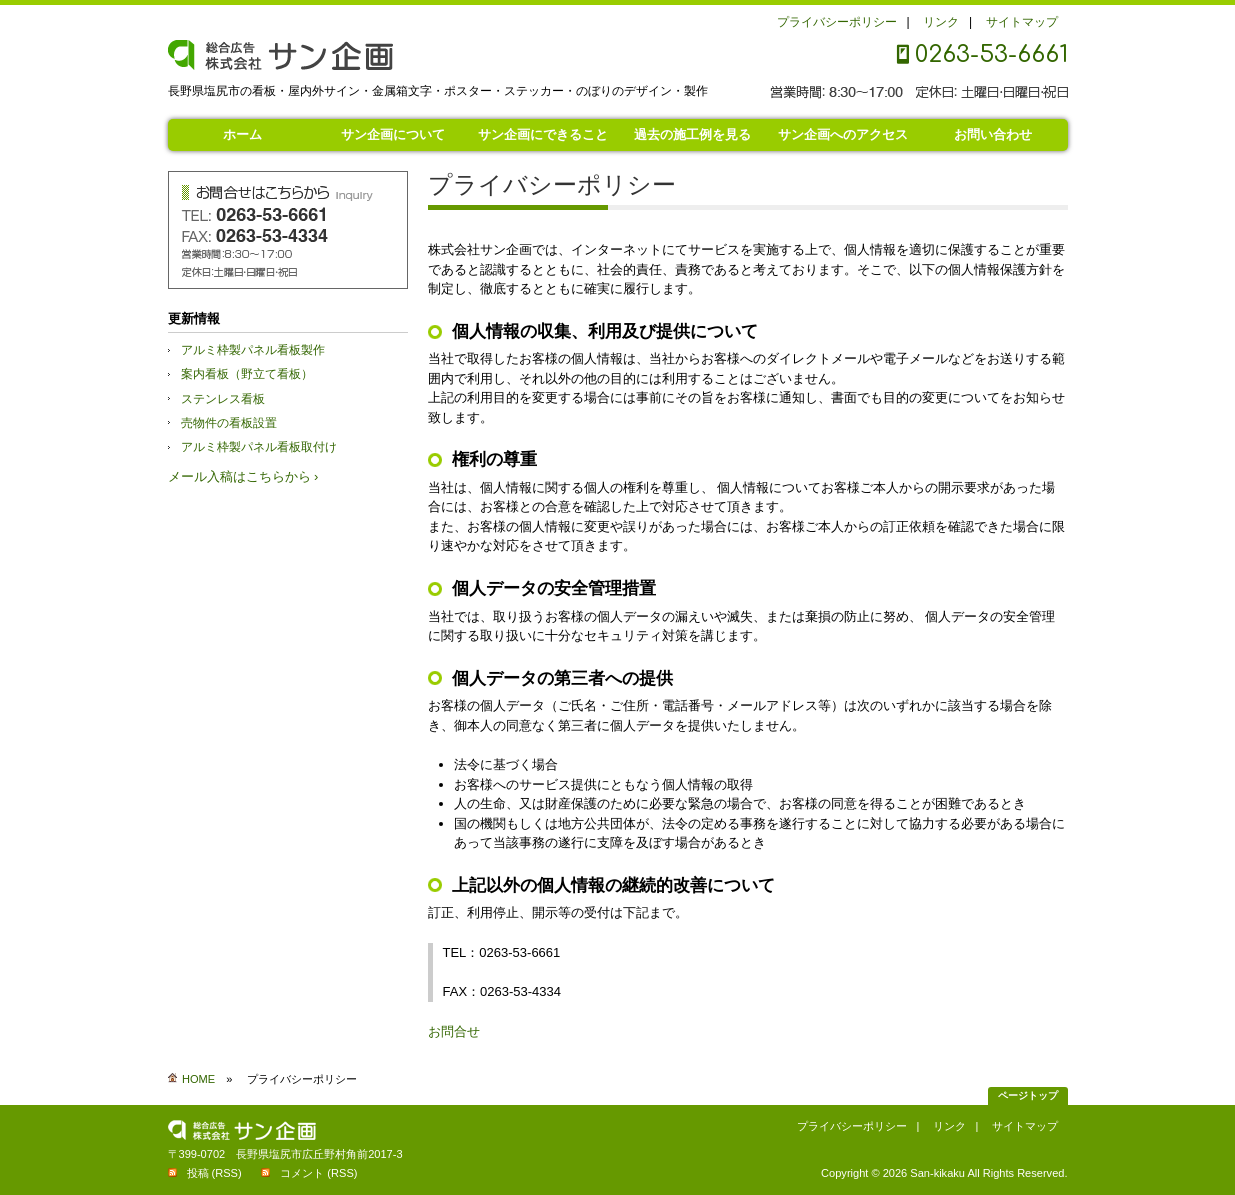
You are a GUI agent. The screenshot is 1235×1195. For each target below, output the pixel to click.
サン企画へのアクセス (843, 134)
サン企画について (393, 134)
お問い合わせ (993, 134)
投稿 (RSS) (214, 1173)
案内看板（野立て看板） (247, 374)
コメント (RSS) (318, 1173)
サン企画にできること (543, 134)
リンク (941, 22)
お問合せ (454, 1031)
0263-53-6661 (991, 54)
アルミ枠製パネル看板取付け (259, 447)
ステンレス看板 (223, 399)
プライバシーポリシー (837, 22)
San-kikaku (937, 1173)
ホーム (242, 134)
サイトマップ (1022, 22)
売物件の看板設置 (229, 423)
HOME (198, 1079)
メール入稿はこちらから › (243, 476)
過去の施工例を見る (692, 134)
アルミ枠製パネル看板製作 (253, 350)
